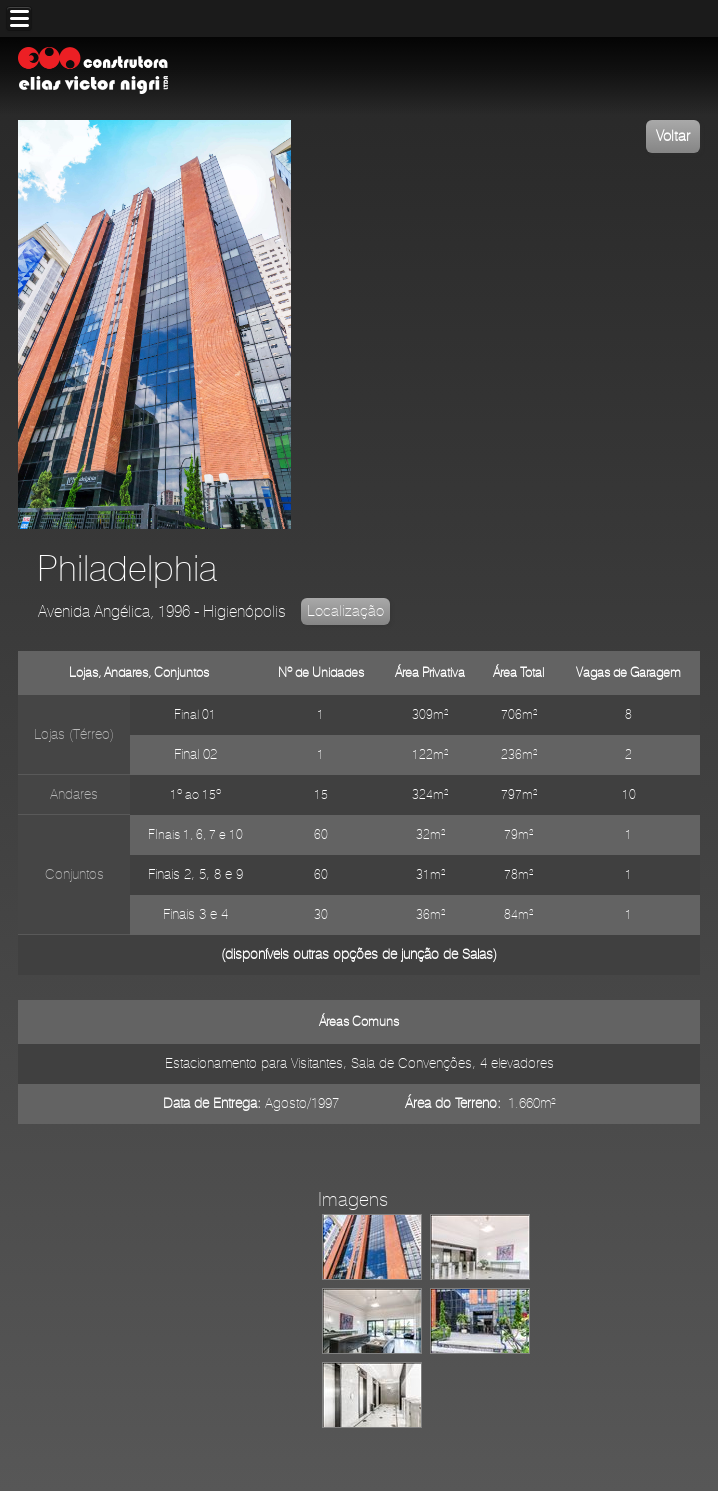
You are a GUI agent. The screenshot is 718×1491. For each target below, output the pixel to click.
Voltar (673, 136)
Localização (345, 611)
